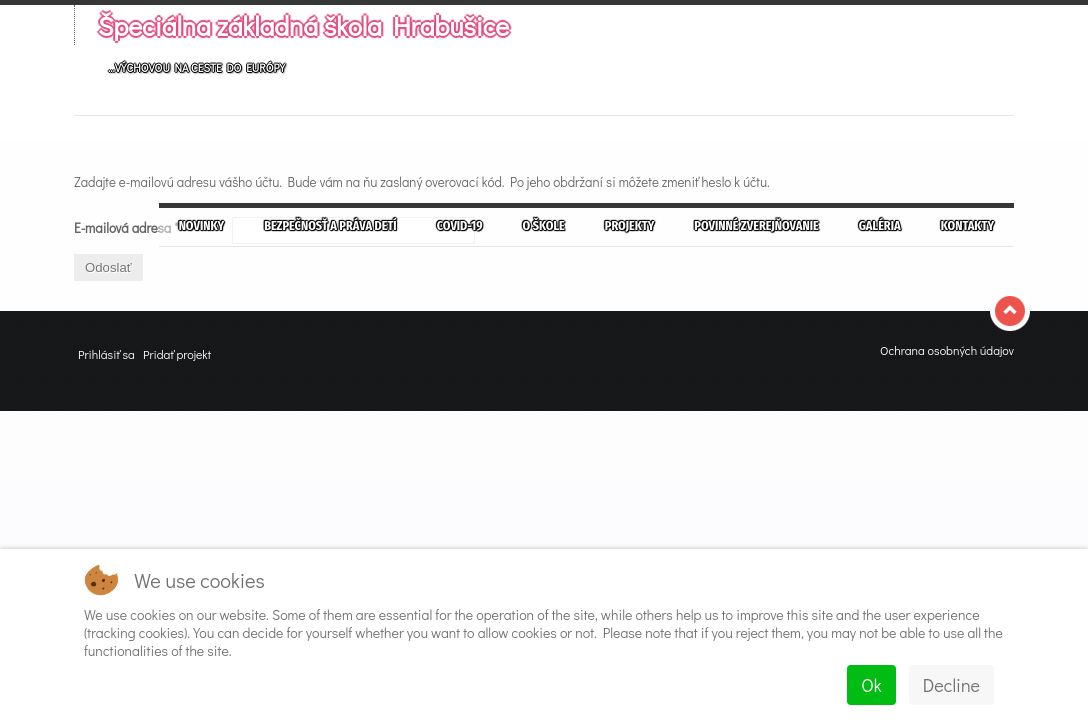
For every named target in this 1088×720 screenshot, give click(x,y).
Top (1012, 311)
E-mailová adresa (126, 227)
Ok (871, 685)
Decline (951, 685)
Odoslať (108, 267)
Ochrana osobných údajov (947, 350)
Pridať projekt (177, 354)
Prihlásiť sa (106, 354)
